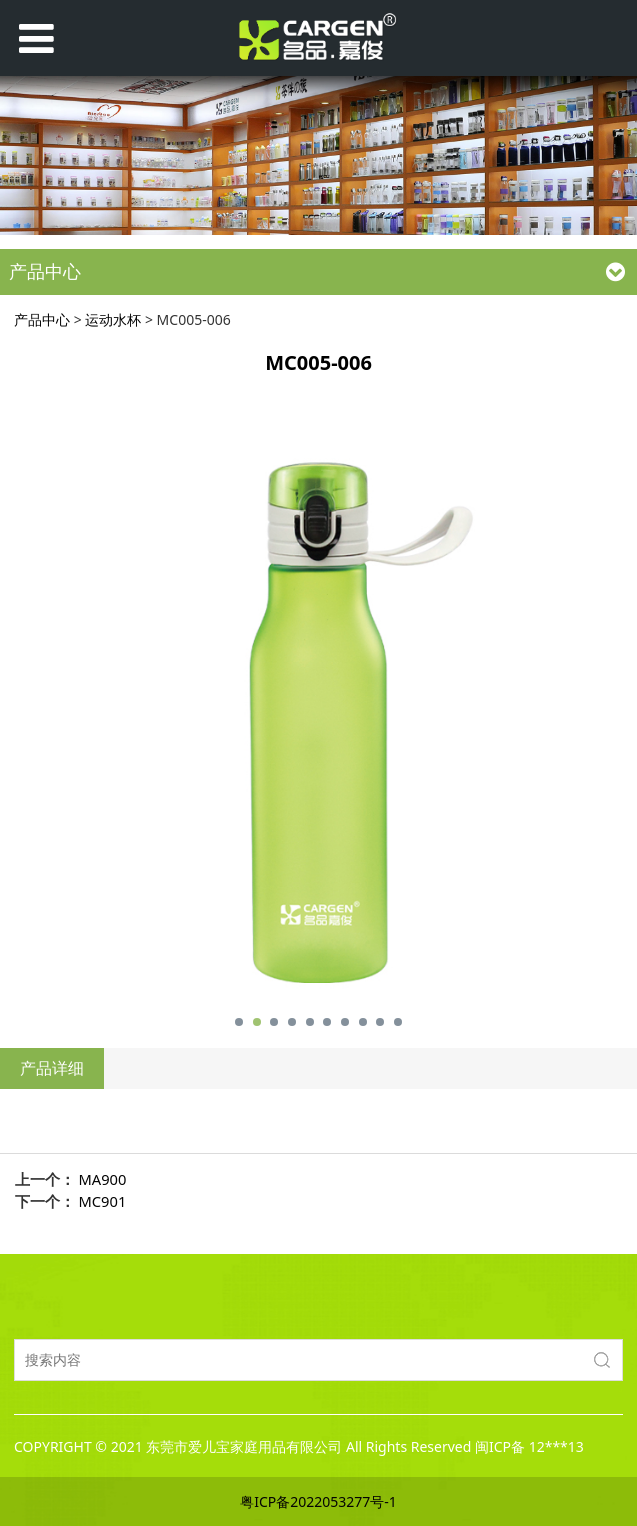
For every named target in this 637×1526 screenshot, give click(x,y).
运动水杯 (113, 319)
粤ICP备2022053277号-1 (318, 1501)
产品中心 (42, 319)
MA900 (103, 1179)
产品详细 (52, 1068)
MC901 (103, 1201)
